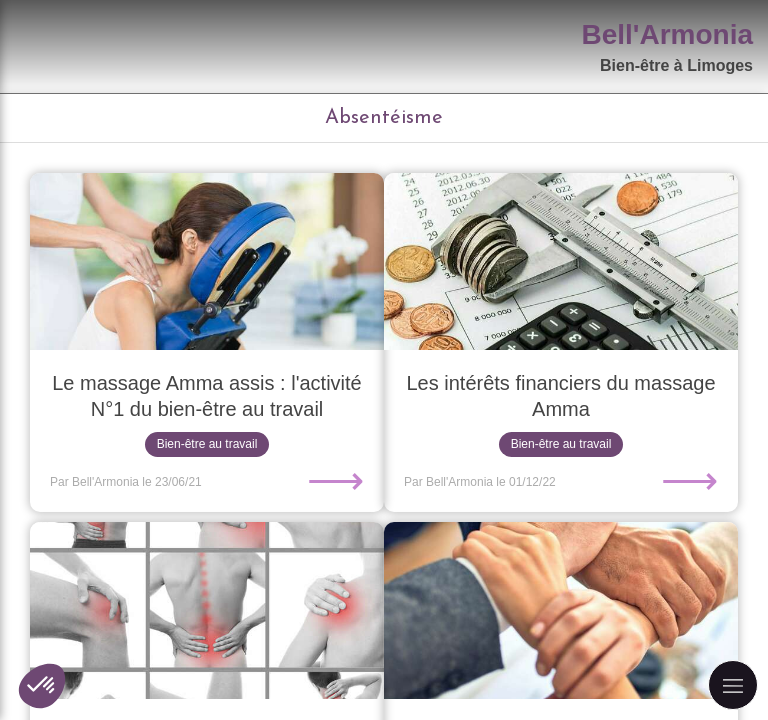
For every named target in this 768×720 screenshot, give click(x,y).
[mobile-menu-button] (733, 685)
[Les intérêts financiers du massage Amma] (561, 261)
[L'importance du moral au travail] (561, 610)
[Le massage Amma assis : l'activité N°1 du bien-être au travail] (207, 261)
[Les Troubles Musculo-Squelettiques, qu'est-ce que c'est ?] (207, 610)
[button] (42, 686)
